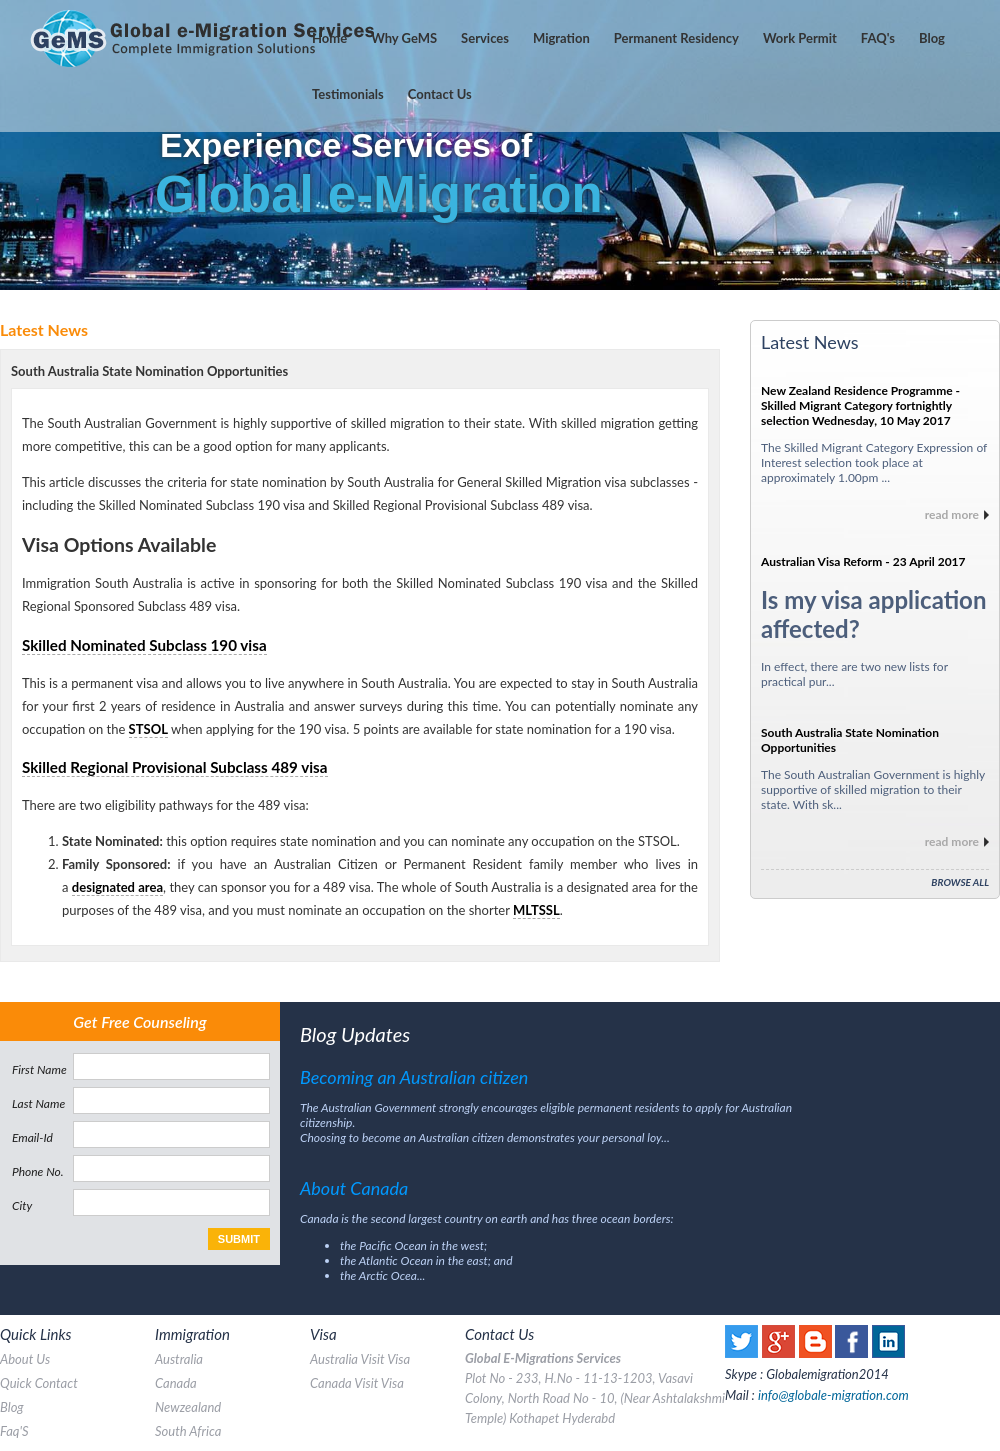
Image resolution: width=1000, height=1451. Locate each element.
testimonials (348, 94)
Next (974, 145)
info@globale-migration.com (833, 1395)
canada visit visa (357, 1383)
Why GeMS (404, 38)
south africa (188, 1431)
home (329, 38)
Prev (26, 145)
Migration (561, 38)
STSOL (148, 729)
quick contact (39, 1383)
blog (12, 1407)
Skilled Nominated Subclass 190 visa (144, 645)
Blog (932, 38)
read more (952, 514)
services (485, 38)
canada (176, 1383)
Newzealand (188, 1407)
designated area (117, 887)
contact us (440, 94)
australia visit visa (360, 1359)
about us (25, 1359)
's (878, 38)
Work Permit (800, 38)
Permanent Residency (676, 38)
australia (179, 1359)
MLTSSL (536, 910)
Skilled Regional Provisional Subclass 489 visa (175, 767)
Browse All (960, 882)
